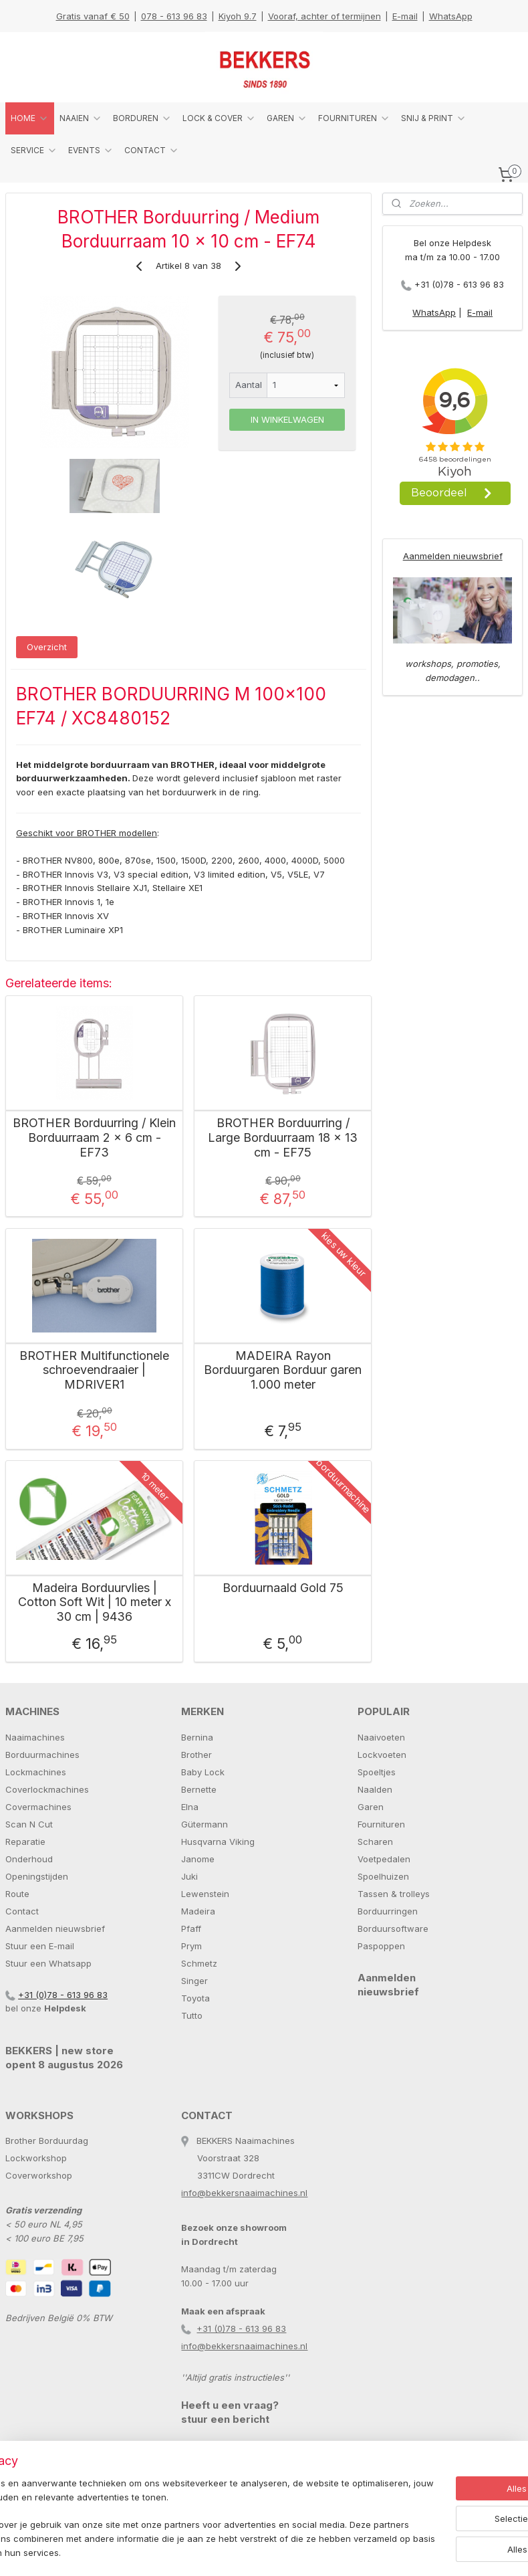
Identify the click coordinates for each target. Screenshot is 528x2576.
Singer (194, 1980)
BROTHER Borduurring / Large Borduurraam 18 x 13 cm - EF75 (283, 1137)
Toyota (195, 1998)
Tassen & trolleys (394, 1893)
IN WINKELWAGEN (287, 419)
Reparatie (25, 1841)
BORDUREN (142, 118)
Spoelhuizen (383, 1876)
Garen (371, 1806)
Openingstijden (36, 1876)
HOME (30, 118)
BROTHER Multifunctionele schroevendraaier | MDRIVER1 (94, 1369)
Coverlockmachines (47, 1789)
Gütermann (204, 1824)
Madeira (198, 1911)
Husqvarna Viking (218, 1841)
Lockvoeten (382, 1754)
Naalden (375, 1789)
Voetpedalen (384, 1859)
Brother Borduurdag (46, 2140)
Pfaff (191, 1928)
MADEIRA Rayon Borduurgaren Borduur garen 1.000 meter (283, 1369)
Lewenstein (205, 1893)
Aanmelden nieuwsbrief (453, 556)
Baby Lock (203, 1772)
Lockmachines (35, 1772)
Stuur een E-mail (39, 1946)
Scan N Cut (29, 1824)
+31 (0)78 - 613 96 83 (459, 284)
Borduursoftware (393, 1928)
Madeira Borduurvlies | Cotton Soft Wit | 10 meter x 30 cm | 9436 (94, 1602)
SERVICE (34, 150)
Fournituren (381, 1824)
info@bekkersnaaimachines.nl (244, 2192)
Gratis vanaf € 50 (93, 16)
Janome (198, 1859)
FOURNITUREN (354, 118)
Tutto (192, 2015)
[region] (176, 2512)
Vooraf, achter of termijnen (324, 16)
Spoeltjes (377, 1772)
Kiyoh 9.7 (238, 16)
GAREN (287, 118)
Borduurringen (388, 1911)
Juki (189, 1876)
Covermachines (38, 1806)
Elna (190, 1806)
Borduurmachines (42, 1754)
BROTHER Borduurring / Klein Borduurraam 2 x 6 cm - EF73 (94, 1137)
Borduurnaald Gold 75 (283, 1588)
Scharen (375, 1841)
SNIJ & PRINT (434, 118)
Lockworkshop (36, 2158)
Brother (196, 1754)
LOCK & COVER (219, 118)
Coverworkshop (38, 2175)
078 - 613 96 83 (174, 16)
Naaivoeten (381, 1737)
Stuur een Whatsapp (48, 1963)
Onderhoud (29, 1859)
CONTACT (151, 150)
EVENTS (91, 150)
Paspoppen (381, 1946)
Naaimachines (35, 1737)
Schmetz (199, 1963)
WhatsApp (451, 16)
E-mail (405, 16)
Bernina (197, 1737)
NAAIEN (80, 118)
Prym (191, 1946)
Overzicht (47, 646)
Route (17, 1893)
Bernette (199, 1789)
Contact (22, 1911)
